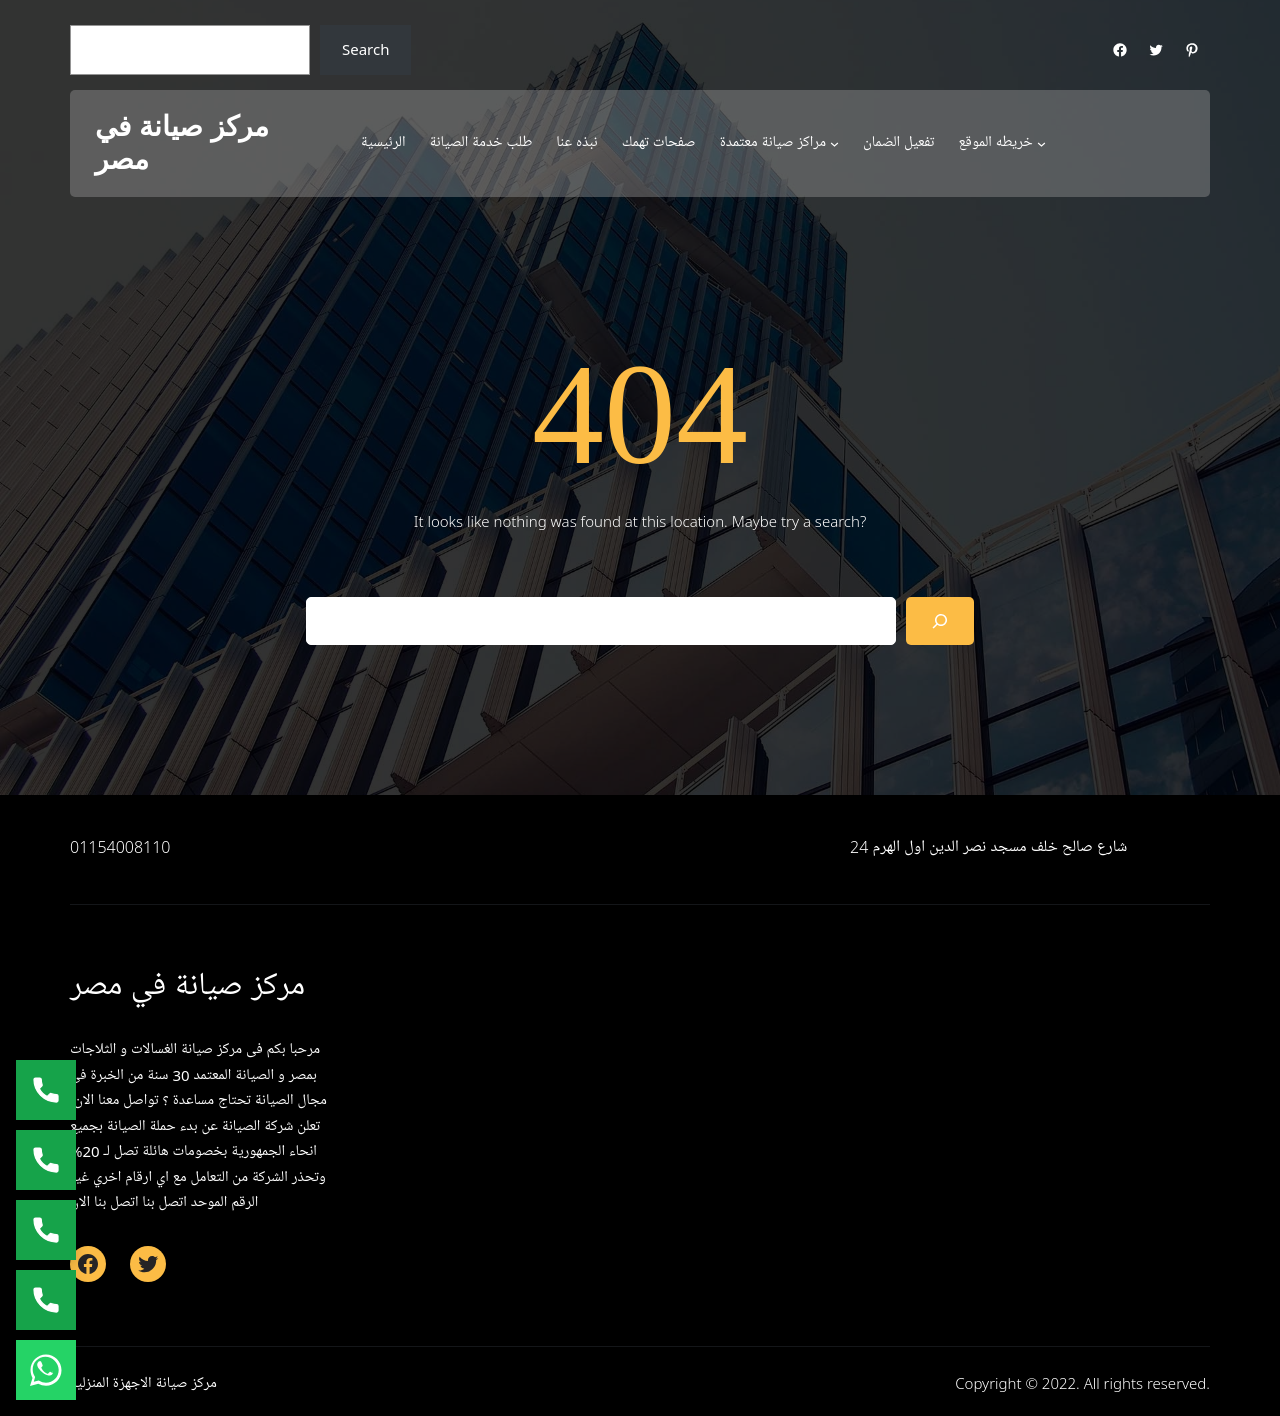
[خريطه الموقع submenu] (1041, 143)
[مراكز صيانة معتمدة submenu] (834, 143)
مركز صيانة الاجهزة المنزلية (143, 1383)
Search (365, 49)
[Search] (940, 621)
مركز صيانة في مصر (182, 143)
